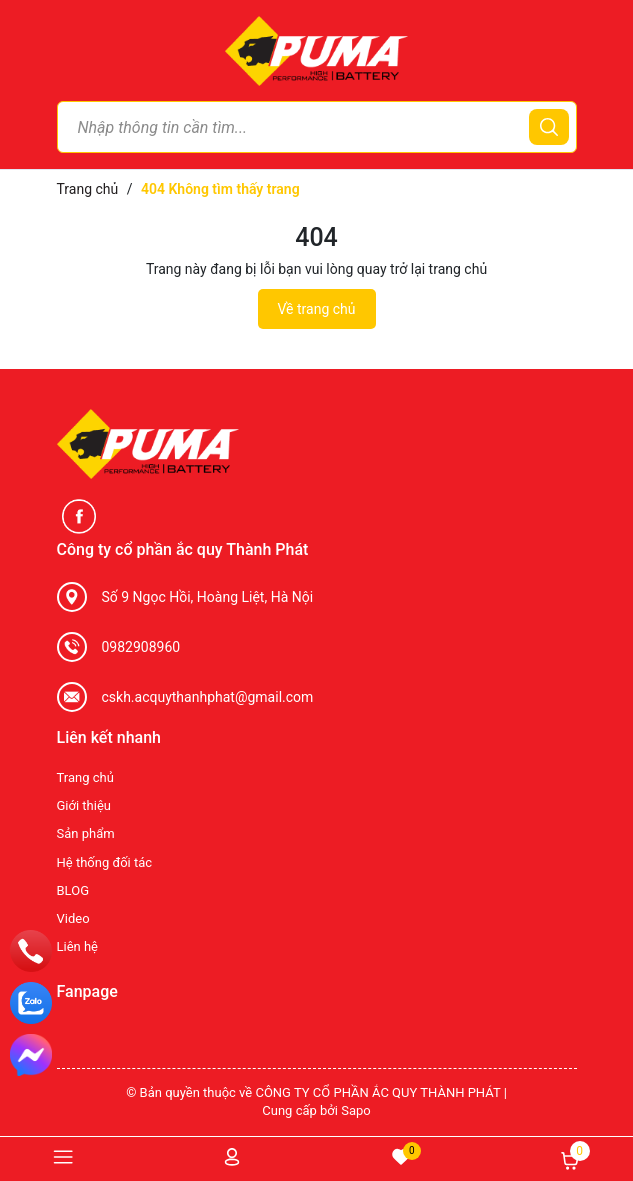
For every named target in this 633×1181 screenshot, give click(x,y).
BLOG (73, 890)
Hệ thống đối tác (105, 862)
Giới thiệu (84, 805)
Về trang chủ (317, 309)
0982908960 (141, 647)
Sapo (356, 1110)
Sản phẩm (86, 833)
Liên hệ (78, 946)
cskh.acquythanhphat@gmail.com (208, 697)
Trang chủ (85, 777)
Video (73, 918)
